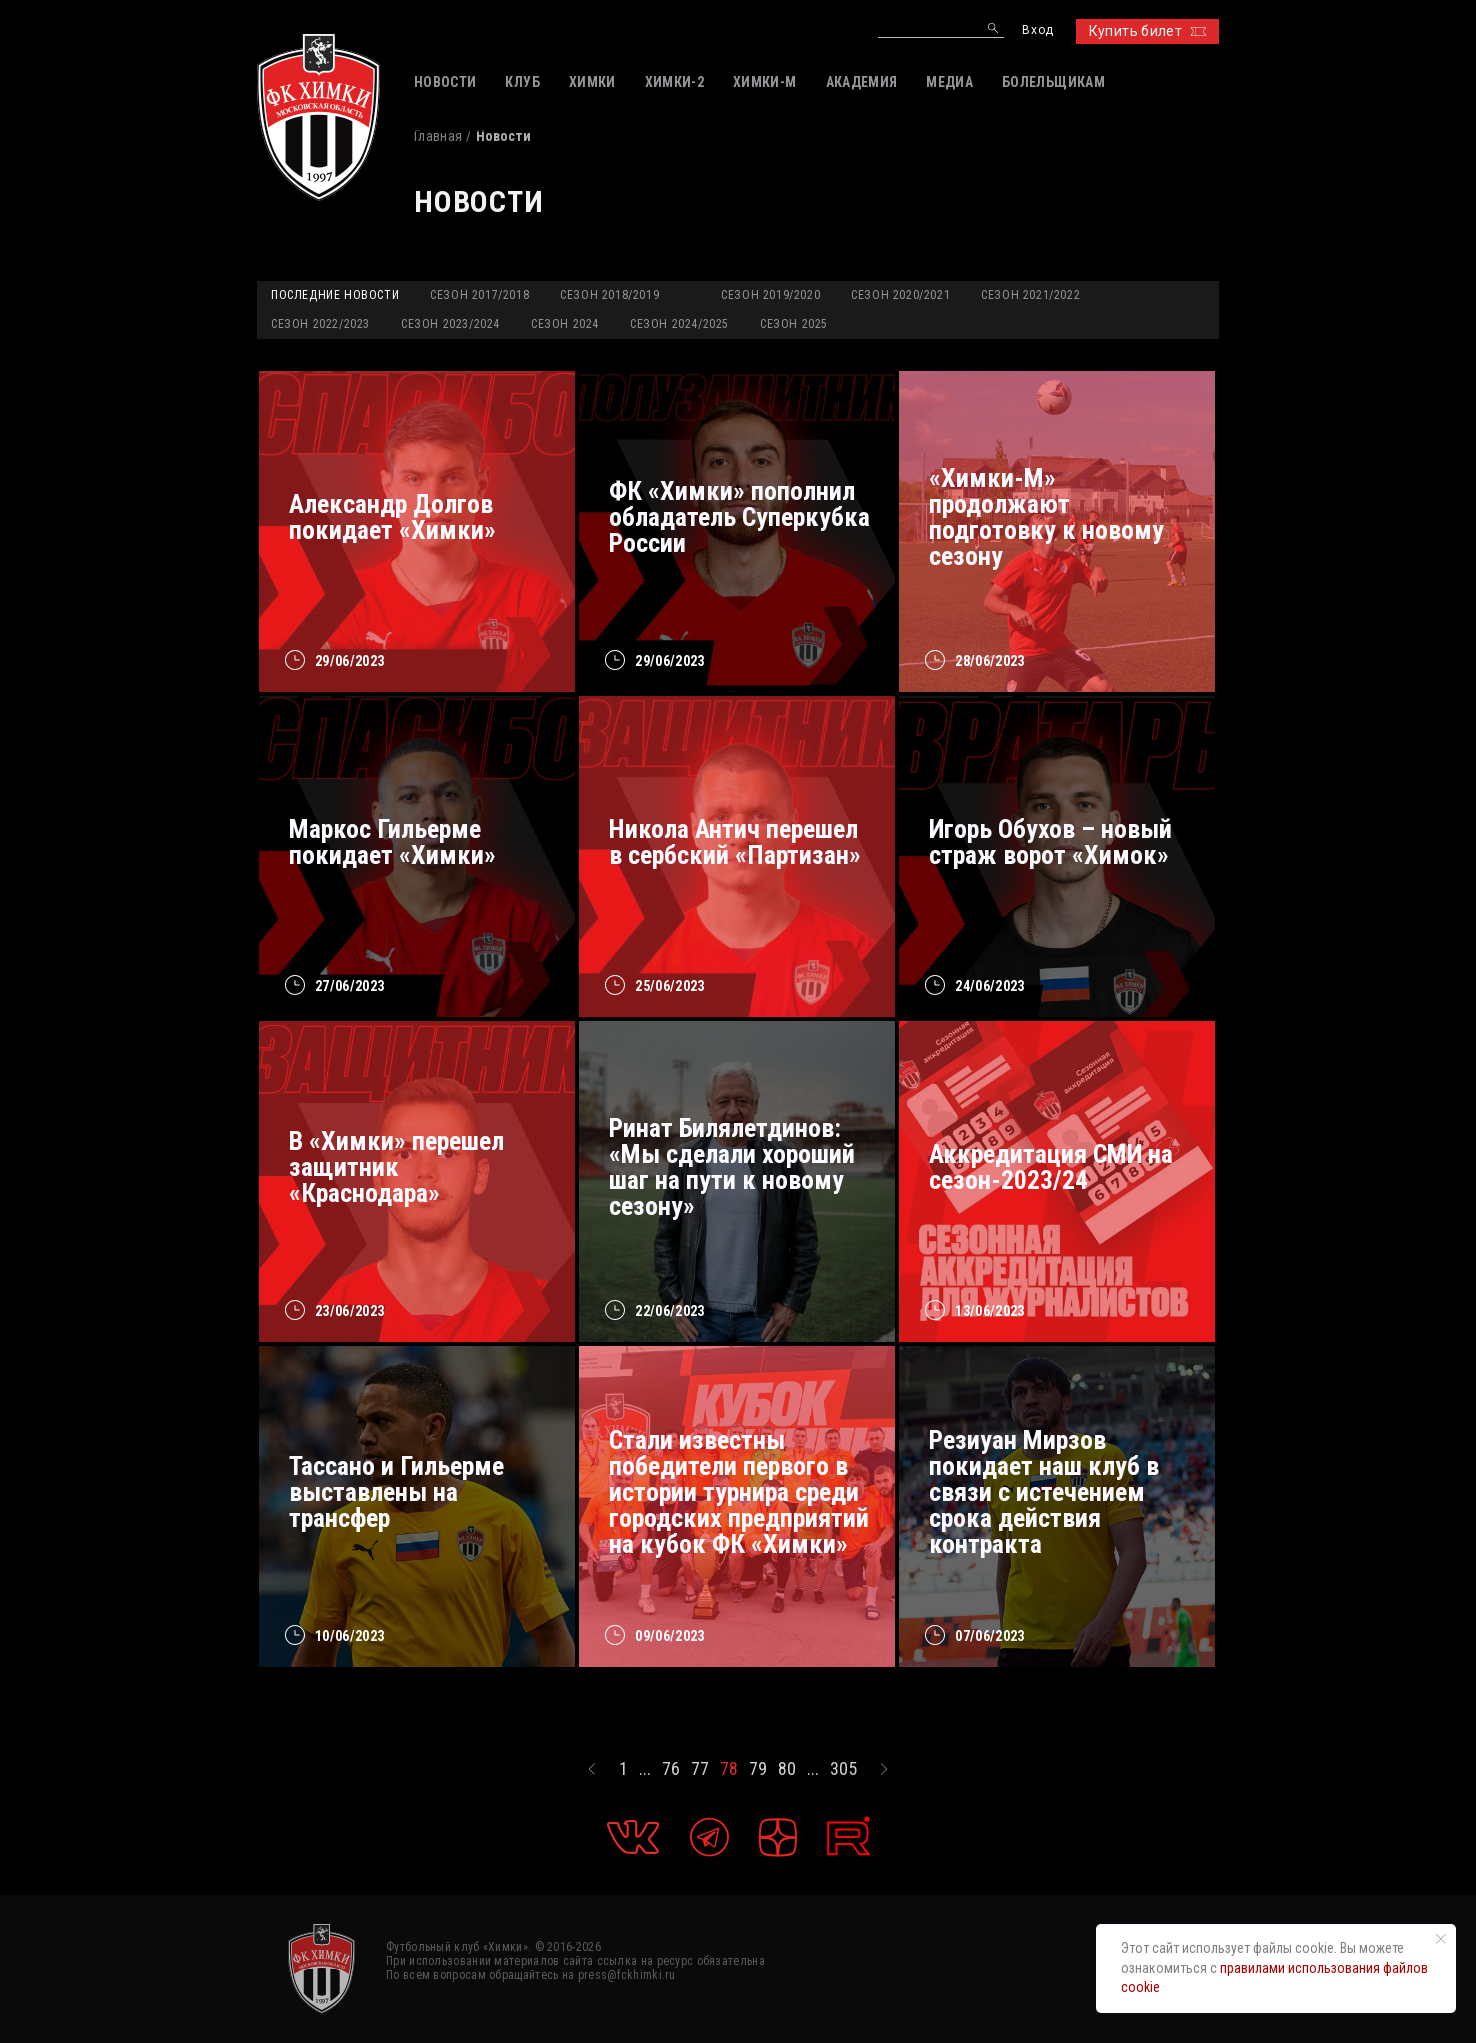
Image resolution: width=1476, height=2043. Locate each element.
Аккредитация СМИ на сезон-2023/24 (1051, 1167)
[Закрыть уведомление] (1441, 1939)
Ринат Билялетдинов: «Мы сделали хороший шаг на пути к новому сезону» (732, 1167)
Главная (438, 136)
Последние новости (335, 295)
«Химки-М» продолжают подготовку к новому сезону (1046, 517)
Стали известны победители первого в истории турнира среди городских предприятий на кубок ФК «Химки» (739, 1492)
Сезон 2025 (794, 324)
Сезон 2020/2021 (900, 295)
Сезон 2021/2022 (1030, 295)
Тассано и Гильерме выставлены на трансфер (396, 1492)
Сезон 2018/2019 (609, 295)
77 (700, 1769)
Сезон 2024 (565, 324)
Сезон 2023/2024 (450, 324)
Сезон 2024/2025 (679, 324)
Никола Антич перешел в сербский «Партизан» (735, 842)
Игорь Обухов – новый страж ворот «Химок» (1050, 842)
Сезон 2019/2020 (770, 295)
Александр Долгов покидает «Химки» (392, 517)
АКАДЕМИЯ (862, 82)
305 (843, 1769)
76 (671, 1769)
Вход (1037, 30)
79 (758, 1769)
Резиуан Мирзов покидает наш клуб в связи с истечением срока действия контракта (1044, 1492)
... (645, 1769)
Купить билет (1147, 31)
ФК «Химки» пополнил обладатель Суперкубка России (739, 517)
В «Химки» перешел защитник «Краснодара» (396, 1167)
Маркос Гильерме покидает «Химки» (392, 842)
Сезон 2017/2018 (479, 295)
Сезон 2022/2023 (320, 324)
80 (787, 1769)
